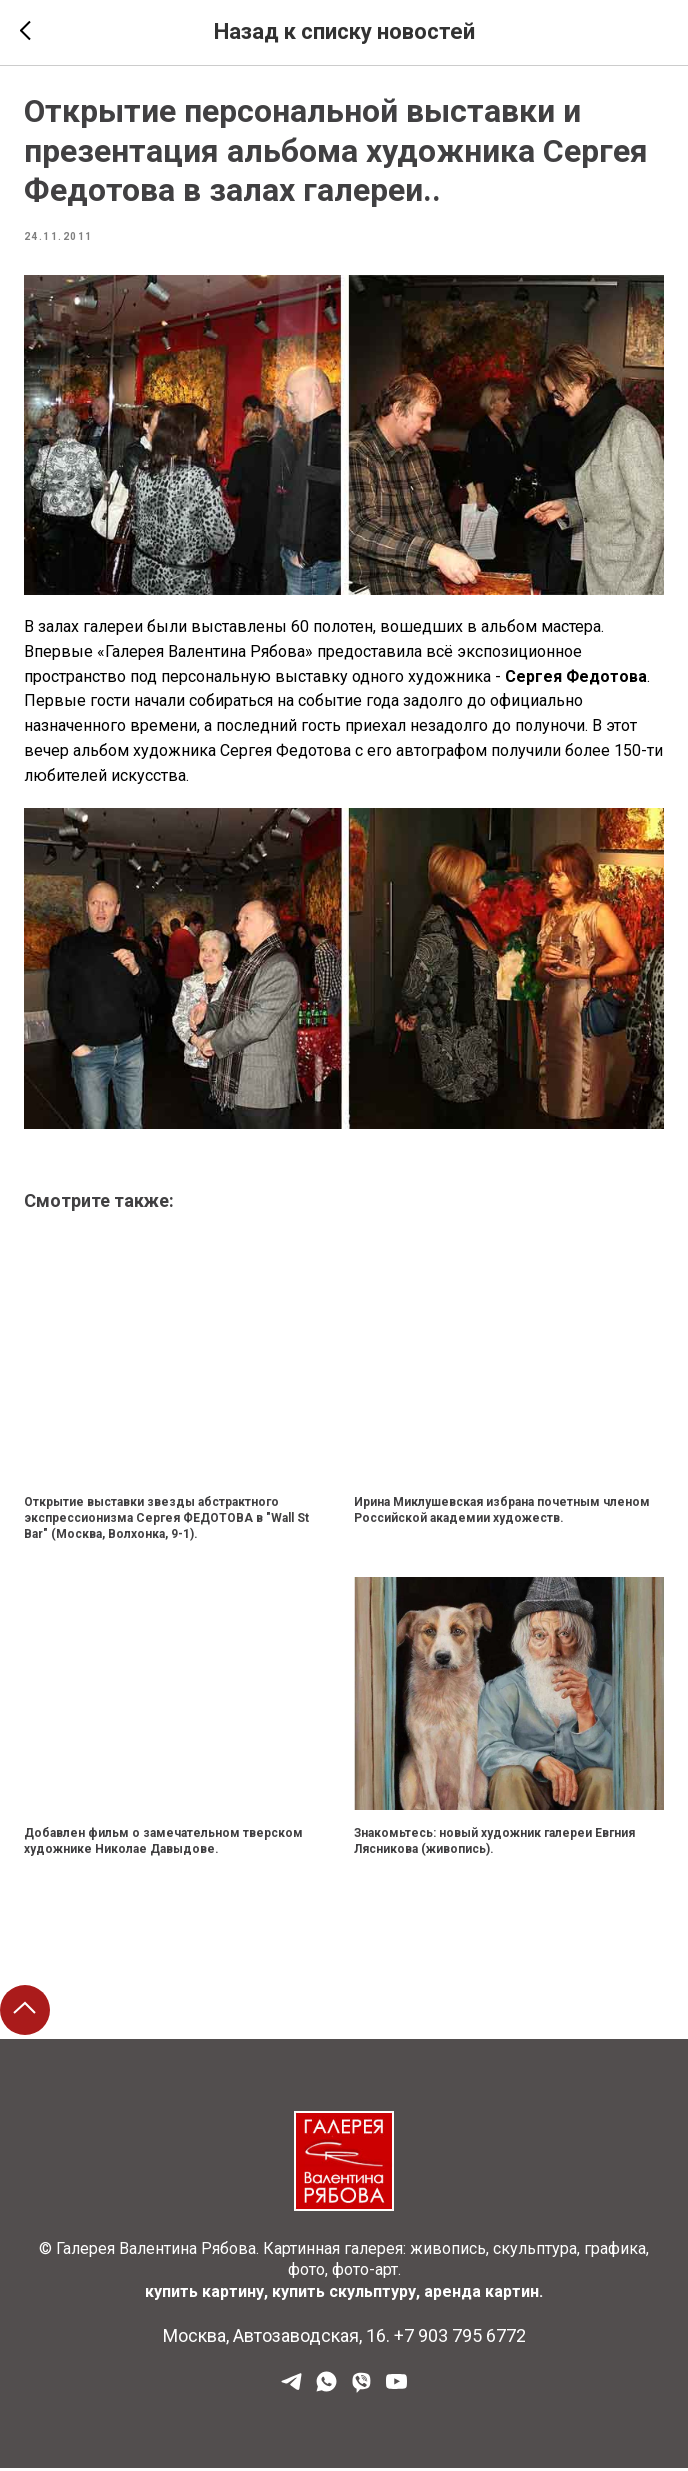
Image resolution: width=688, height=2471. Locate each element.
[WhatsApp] (326, 2391)
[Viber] (361, 2391)
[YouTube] (396, 2391)
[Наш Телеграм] (291, 2391)
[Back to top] (25, 2014)
